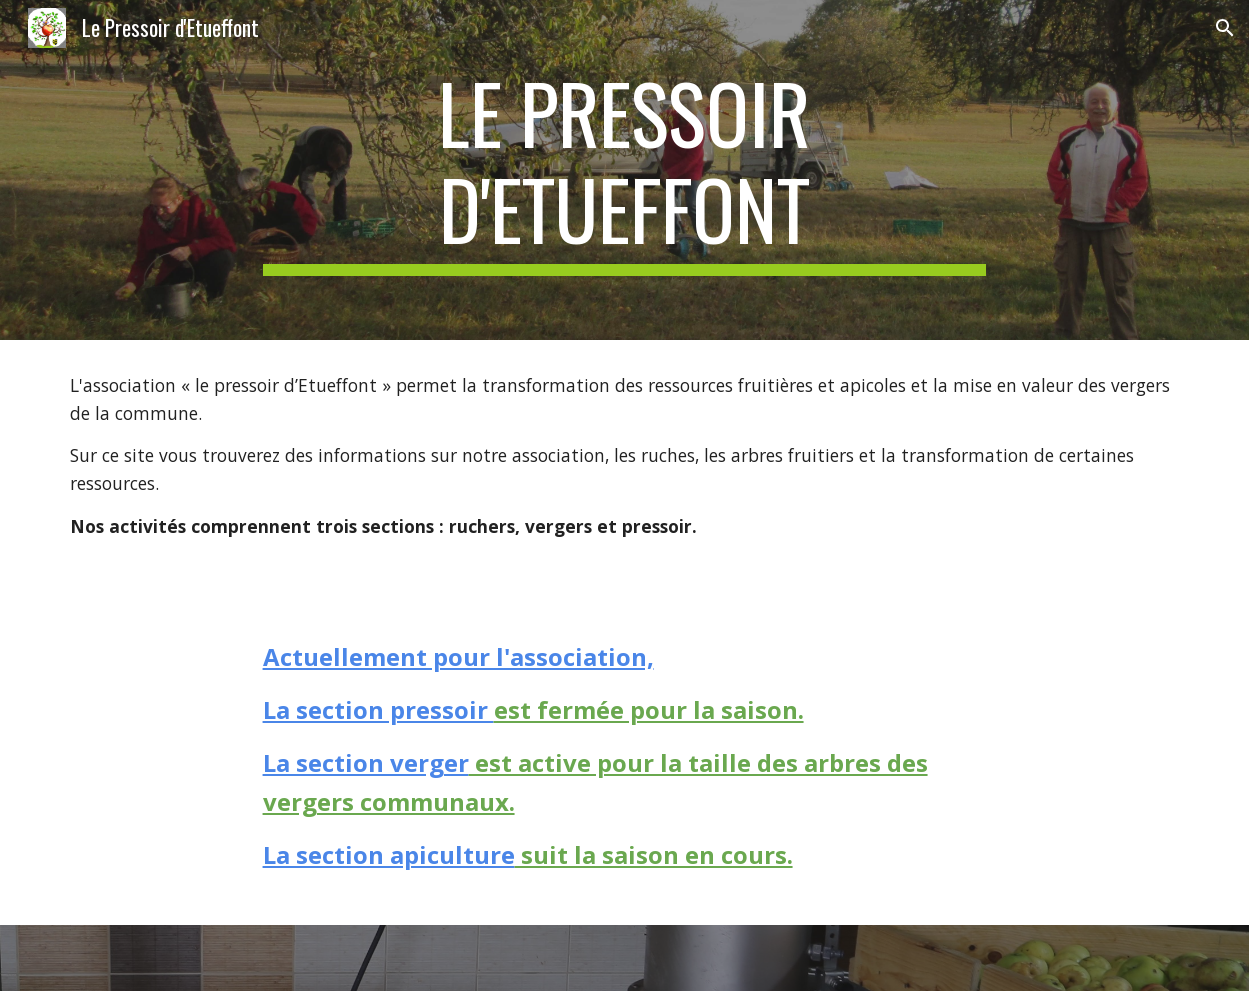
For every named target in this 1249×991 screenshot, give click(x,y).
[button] (1225, 28)
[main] (625, 170)
